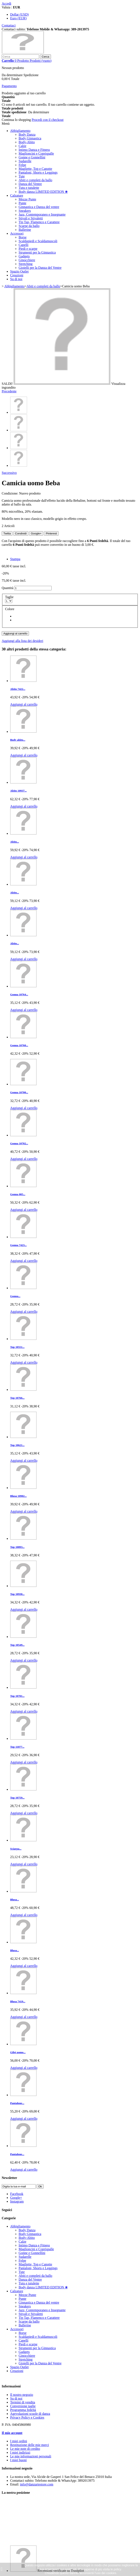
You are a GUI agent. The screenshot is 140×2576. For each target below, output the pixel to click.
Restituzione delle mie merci (29, 2445)
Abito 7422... (17, 689)
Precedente (9, 391)
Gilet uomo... (18, 2052)
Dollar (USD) (19, 14)
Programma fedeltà (23, 2410)
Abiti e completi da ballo (35, 180)
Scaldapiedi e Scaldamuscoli (38, 241)
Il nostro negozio (21, 2394)
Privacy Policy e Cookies (27, 2417)
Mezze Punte (27, 199)
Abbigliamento (20, 130)
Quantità (7, 588)
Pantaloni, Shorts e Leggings (38, 172)
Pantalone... (17, 2103)
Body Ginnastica (30, 138)
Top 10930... (17, 1594)
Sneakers (25, 210)
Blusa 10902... (18, 1495)
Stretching (26, 264)
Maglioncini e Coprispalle (36, 153)
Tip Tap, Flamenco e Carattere (39, 222)
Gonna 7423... (18, 1245)
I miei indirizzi (20, 2452)
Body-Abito (27, 142)
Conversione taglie (23, 2406)
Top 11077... (17, 1746)
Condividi (21, 533)
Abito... (14, 841)
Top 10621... (17, 1445)
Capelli (23, 245)
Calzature (16, 195)
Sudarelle (25, 161)
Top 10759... (17, 1797)
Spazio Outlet (19, 271)
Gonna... (15, 1296)
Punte (22, 203)
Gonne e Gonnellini (32, 157)
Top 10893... (17, 1547)
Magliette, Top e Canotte (35, 168)
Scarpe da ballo (29, 226)
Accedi (6, 3)
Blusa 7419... (17, 2001)
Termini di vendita (22, 2402)
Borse (22, 237)
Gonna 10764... (19, 994)
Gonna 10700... (19, 1092)
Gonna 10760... (19, 1045)
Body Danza (27, 134)
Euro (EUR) (18, 18)
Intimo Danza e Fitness (34, 149)
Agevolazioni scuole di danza (30, 2413)
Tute (22, 176)
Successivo (9, 472)
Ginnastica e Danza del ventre (39, 207)
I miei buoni (18, 2460)
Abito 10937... (18, 790)
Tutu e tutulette (29, 187)
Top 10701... (17, 1696)
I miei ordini (18, 2441)
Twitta (7, 533)
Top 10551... (17, 1347)
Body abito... (17, 739)
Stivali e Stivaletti (31, 218)
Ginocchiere (27, 260)
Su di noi (16, 279)
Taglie (9, 597)
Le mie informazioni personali (30, 2456)
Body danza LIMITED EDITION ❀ (43, 191)
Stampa (15, 559)
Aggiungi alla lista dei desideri (22, 641)
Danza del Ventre (30, 184)
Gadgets (24, 256)
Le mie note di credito (25, 2448)
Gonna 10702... (19, 1143)
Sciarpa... (15, 1848)
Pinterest (51, 533)
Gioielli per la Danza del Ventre (40, 267)
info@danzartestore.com (36, 2484)
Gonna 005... (17, 1194)
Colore (10, 609)
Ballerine (25, 229)
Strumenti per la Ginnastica (37, 252)
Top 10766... (17, 1397)
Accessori (16, 233)
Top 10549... (17, 1644)
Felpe (22, 165)
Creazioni (16, 275)
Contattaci (9, 25)
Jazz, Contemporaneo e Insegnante (42, 214)
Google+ (36, 533)
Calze (22, 146)
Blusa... (14, 1899)
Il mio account (12, 2433)
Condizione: (10, 493)
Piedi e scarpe (28, 248)
